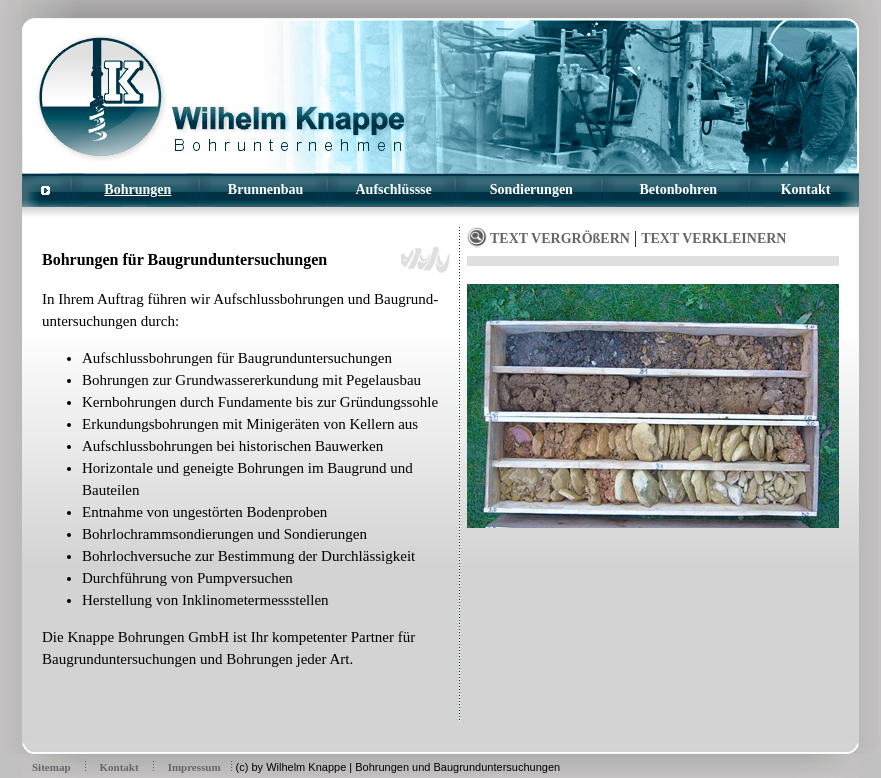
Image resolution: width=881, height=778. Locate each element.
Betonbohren (679, 189)
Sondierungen (531, 189)
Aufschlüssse (394, 189)
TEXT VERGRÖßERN (560, 238)
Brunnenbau (265, 189)
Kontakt (806, 189)
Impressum (194, 767)
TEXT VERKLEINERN (713, 238)
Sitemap (51, 767)
